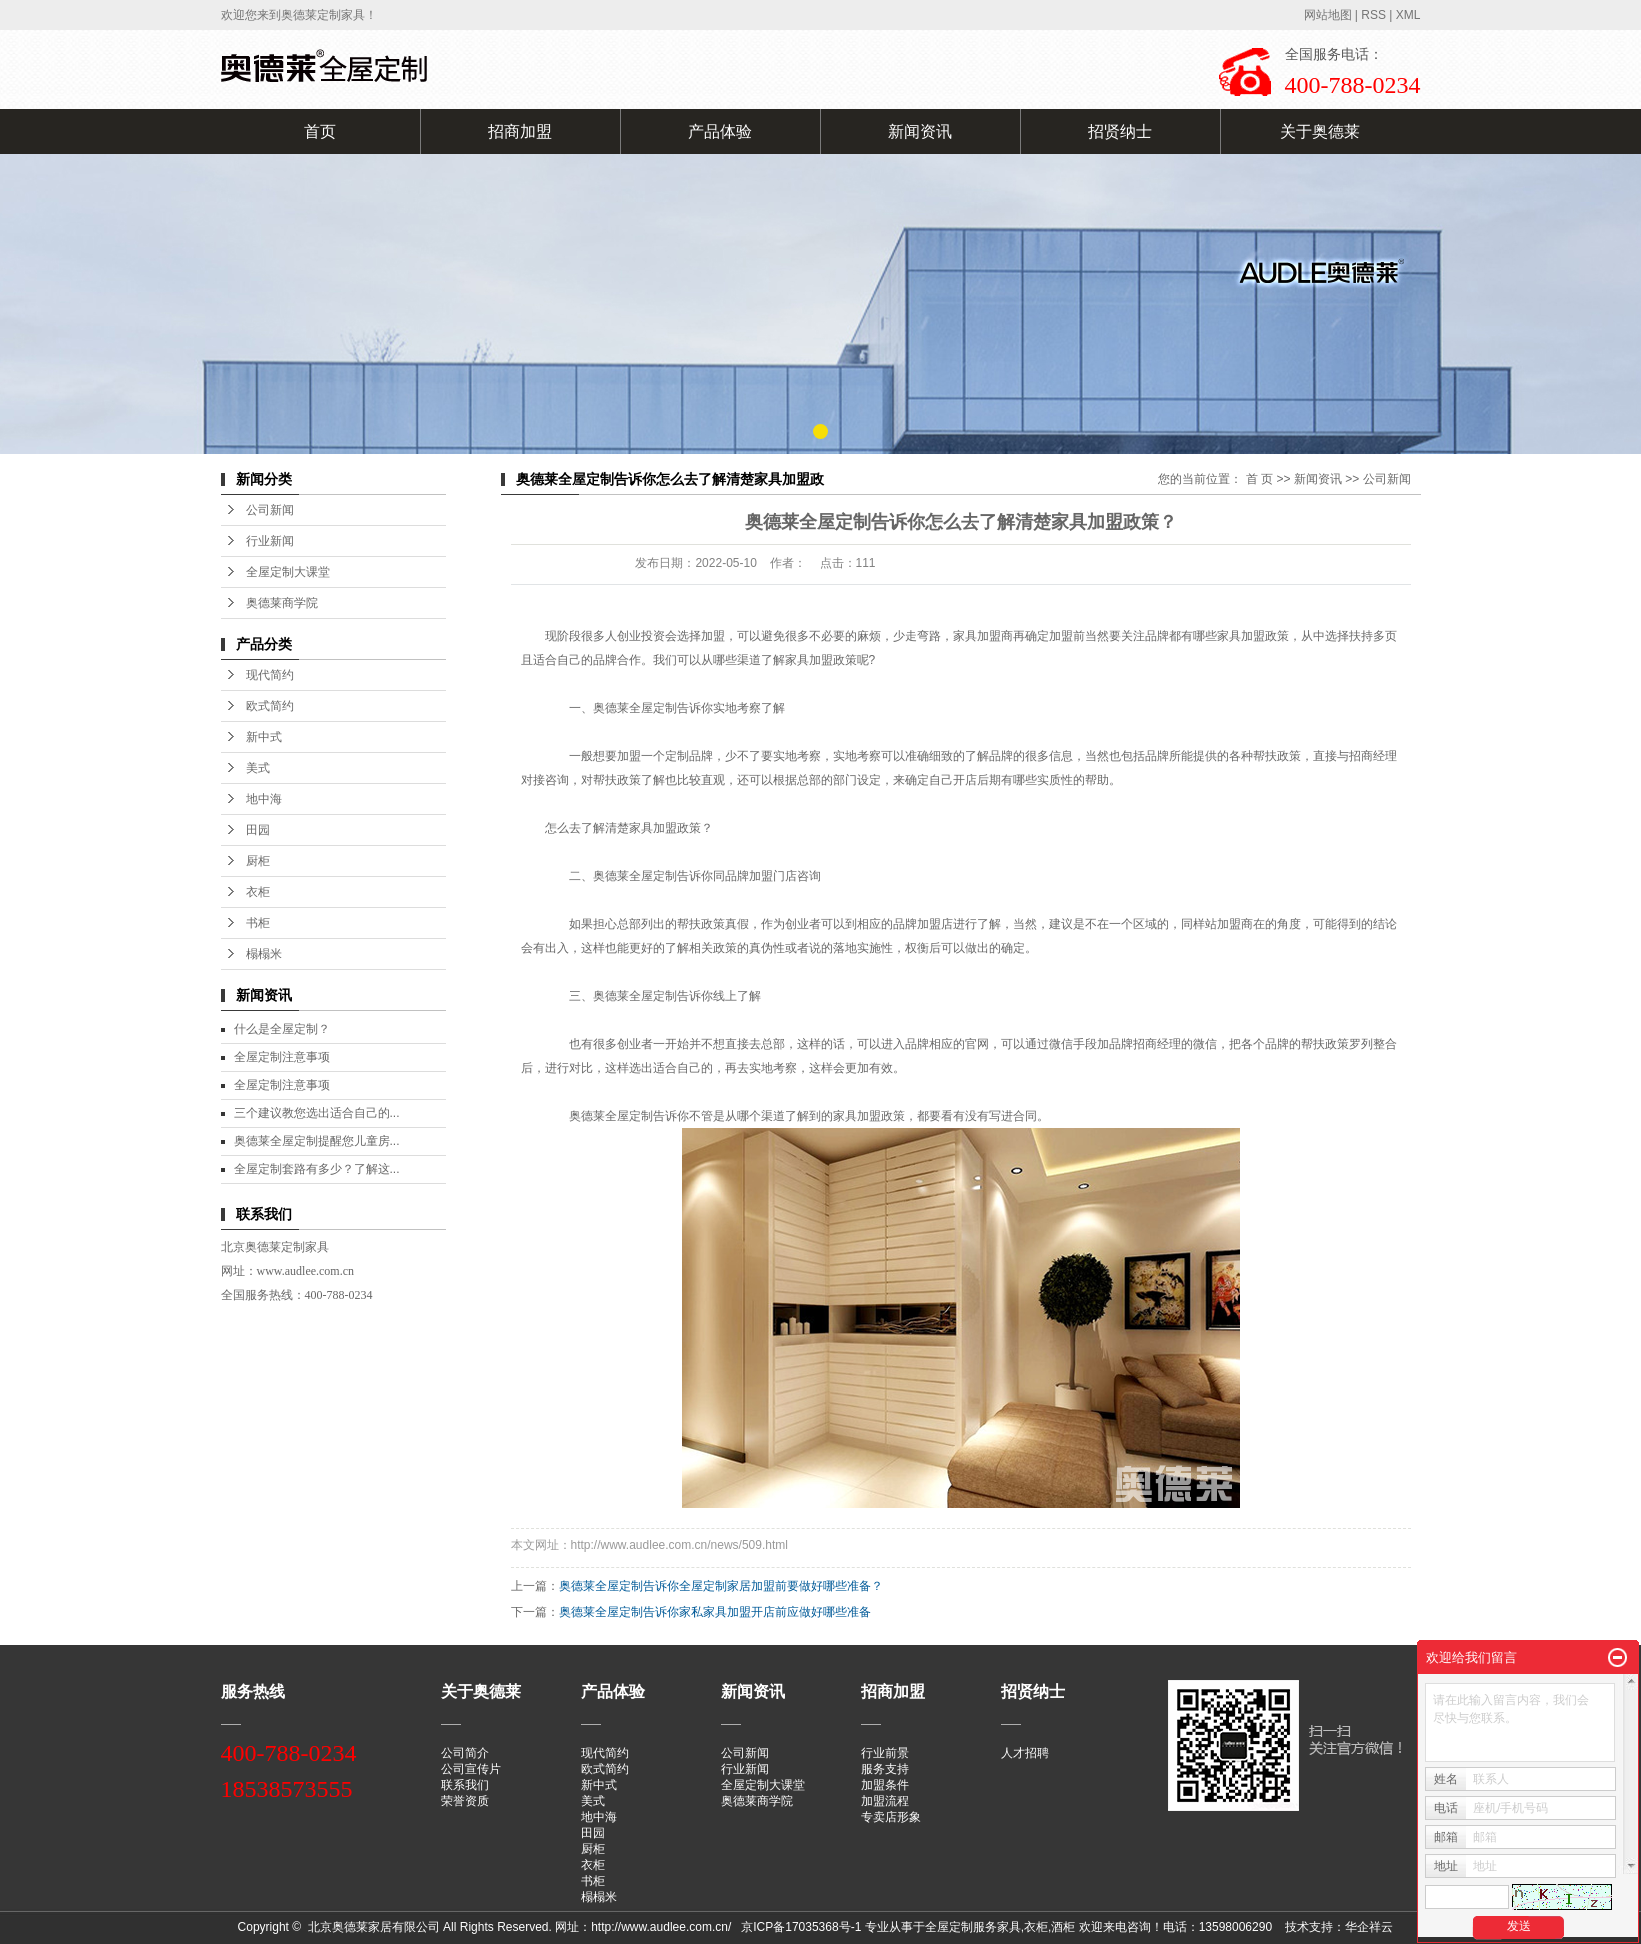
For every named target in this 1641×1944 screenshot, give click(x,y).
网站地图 (1328, 15)
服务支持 (885, 1769)
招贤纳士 (1120, 131)
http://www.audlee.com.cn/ (662, 1927)
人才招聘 (1025, 1753)
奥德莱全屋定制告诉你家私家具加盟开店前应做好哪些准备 (715, 1612)
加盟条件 (885, 1785)
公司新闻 (270, 510)
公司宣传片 (471, 1769)
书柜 (258, 923)
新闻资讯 (920, 131)
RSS (1373, 15)
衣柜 (258, 892)
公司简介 (465, 1753)
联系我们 (465, 1785)
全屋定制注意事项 (282, 1057)
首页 (320, 131)
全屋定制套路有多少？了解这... (317, 1169)
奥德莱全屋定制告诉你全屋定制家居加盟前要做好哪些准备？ (721, 1586)
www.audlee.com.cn (306, 1271)
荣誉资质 (465, 1801)
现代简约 (270, 675)
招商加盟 (520, 131)
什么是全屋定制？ (282, 1029)
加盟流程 (885, 1801)
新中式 (264, 737)
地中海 (264, 799)
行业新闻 (270, 541)
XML (1408, 15)
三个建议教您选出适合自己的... (317, 1113)
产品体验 (720, 131)
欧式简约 (270, 706)
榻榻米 (264, 954)
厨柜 (258, 861)
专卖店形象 (891, 1817)
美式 (258, 768)
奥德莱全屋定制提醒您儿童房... (317, 1141)
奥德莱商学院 (282, 603)
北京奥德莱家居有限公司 (374, 1927)
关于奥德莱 (1320, 131)
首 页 (1259, 479)
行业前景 (885, 1753)
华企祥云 (1369, 1927)
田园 (258, 830)
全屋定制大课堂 (288, 572)
